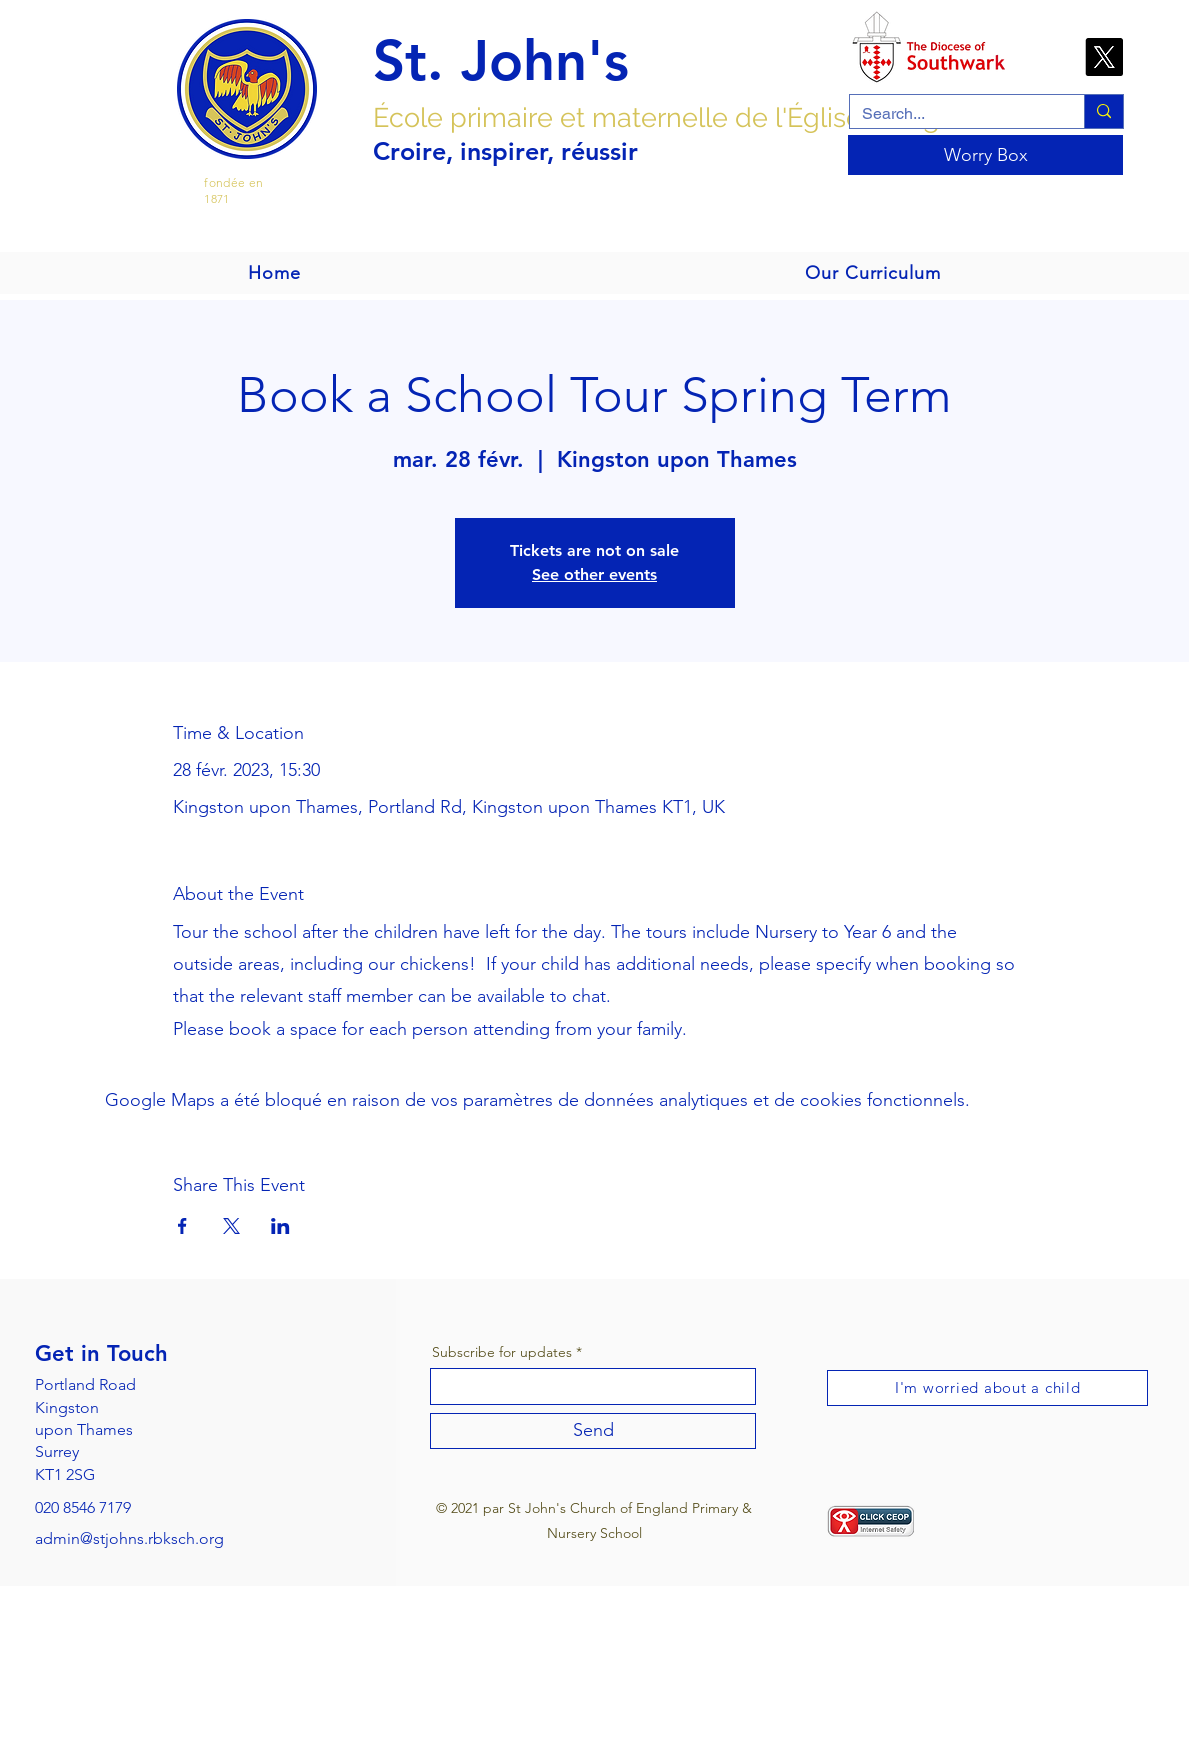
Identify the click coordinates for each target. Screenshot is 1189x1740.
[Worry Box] (985, 155)
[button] (873, 273)
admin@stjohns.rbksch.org (129, 1538)
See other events (594, 574)
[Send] (593, 1431)
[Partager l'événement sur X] (231, 1226)
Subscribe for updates (502, 1352)
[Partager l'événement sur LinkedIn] (280, 1226)
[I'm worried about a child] (987, 1388)
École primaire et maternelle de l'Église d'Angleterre (697, 117)
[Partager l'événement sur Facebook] (182, 1226)
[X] (1104, 57)
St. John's (501, 61)
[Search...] (952, 114)
